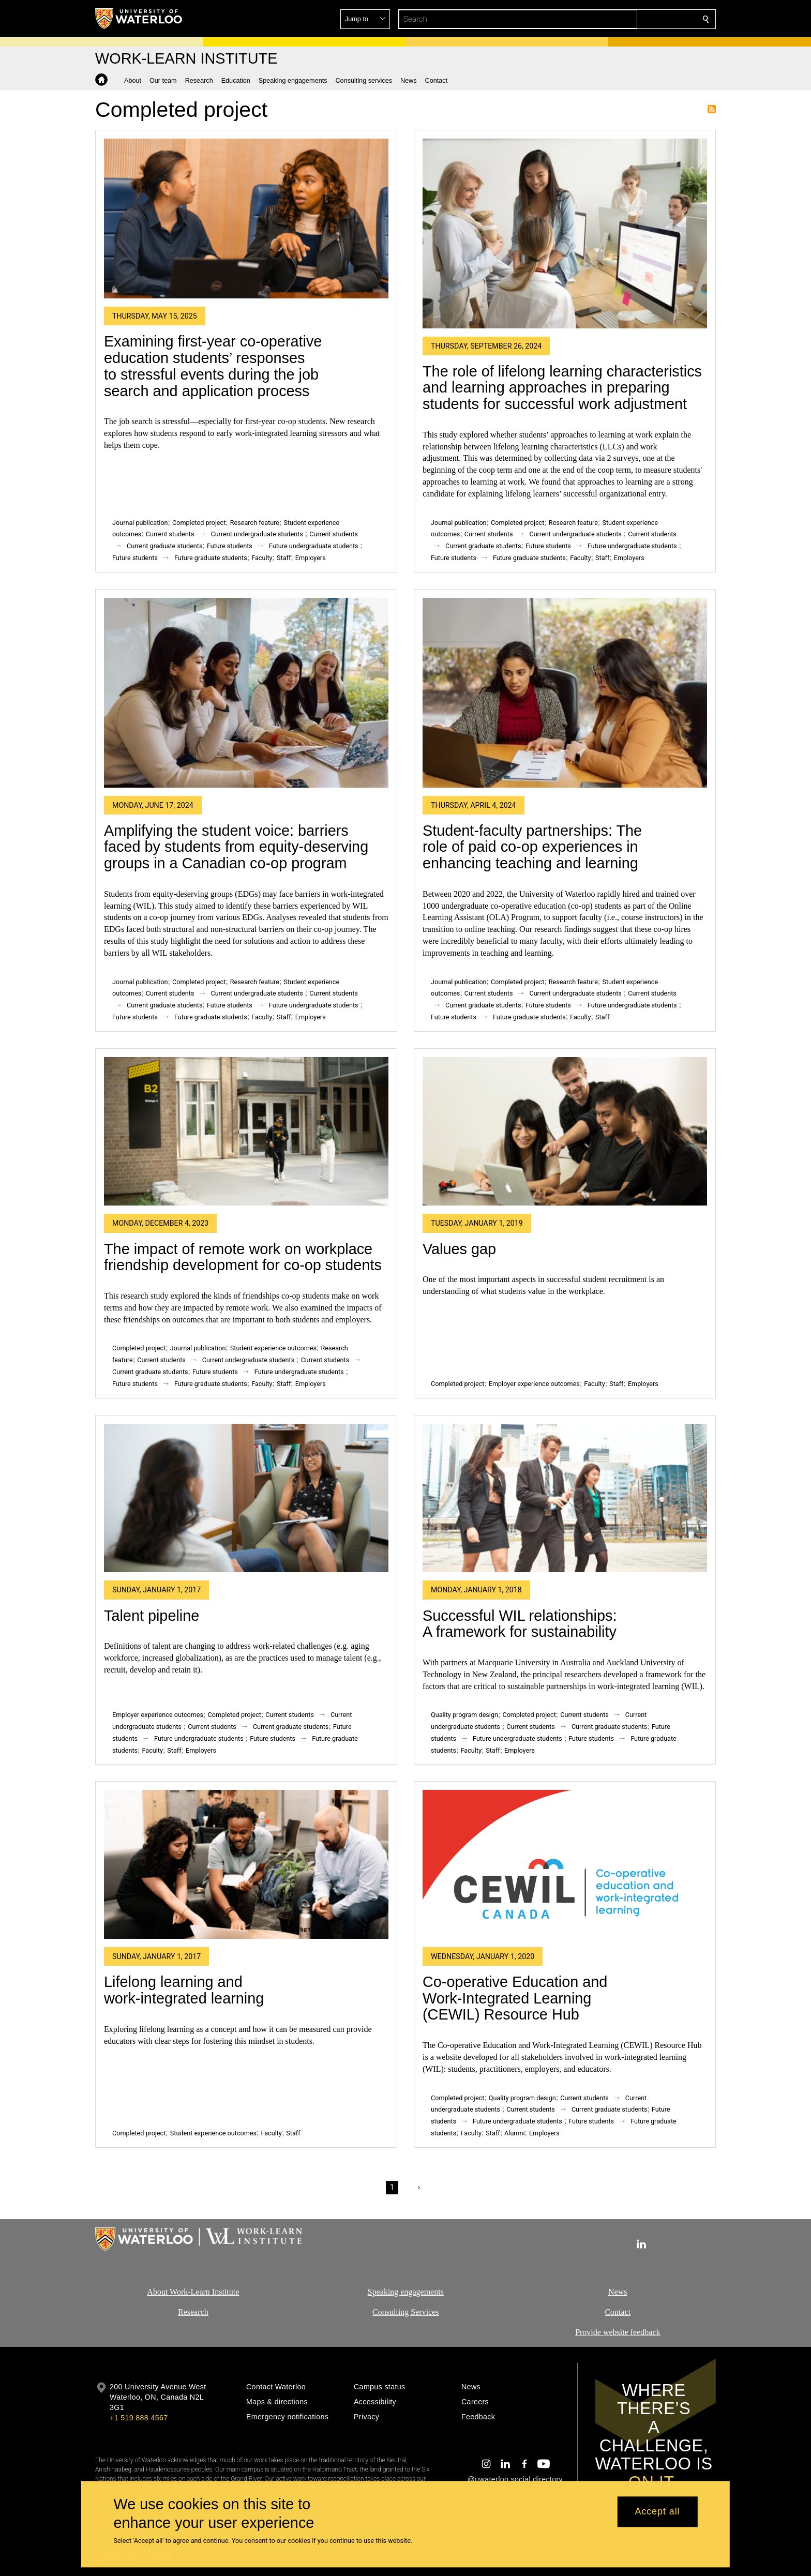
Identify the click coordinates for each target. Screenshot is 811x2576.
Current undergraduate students (257, 534)
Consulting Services (405, 2312)
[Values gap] (565, 1131)
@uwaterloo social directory (515, 2479)
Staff (284, 558)
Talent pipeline (151, 1615)
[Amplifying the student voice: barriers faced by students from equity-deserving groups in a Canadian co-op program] (246, 693)
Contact (618, 2312)
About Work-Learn (178, 2291)
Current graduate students (164, 546)
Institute (224, 2291)
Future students (229, 546)
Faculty (261, 558)
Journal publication (140, 522)
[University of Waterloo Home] (139, 18)
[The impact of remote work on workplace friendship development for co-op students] (246, 1131)
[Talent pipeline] (246, 1498)
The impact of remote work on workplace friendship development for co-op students (243, 1257)
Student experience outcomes (273, 1348)
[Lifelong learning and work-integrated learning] (246, 1864)
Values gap (459, 1249)
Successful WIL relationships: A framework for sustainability (520, 1623)
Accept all (657, 2512)
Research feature (254, 522)
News (617, 2291)
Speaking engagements (405, 2291)
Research (193, 2312)
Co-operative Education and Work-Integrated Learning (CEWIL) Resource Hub (515, 1998)
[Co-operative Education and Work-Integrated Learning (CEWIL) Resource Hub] (565, 1864)
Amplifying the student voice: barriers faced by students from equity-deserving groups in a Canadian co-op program (236, 846)
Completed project (199, 522)
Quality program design (464, 1715)
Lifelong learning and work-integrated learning (184, 1990)
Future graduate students (210, 558)
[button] (631, 19)
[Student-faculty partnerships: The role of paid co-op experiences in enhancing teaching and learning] (565, 693)
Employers (310, 558)
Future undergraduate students (313, 546)
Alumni (514, 2133)
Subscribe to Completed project (712, 109)
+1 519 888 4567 (139, 2418)
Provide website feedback (617, 2332)
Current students (170, 534)
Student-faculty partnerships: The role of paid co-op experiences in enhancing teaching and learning (532, 846)
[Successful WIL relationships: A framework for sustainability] (565, 1498)
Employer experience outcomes (534, 1384)
